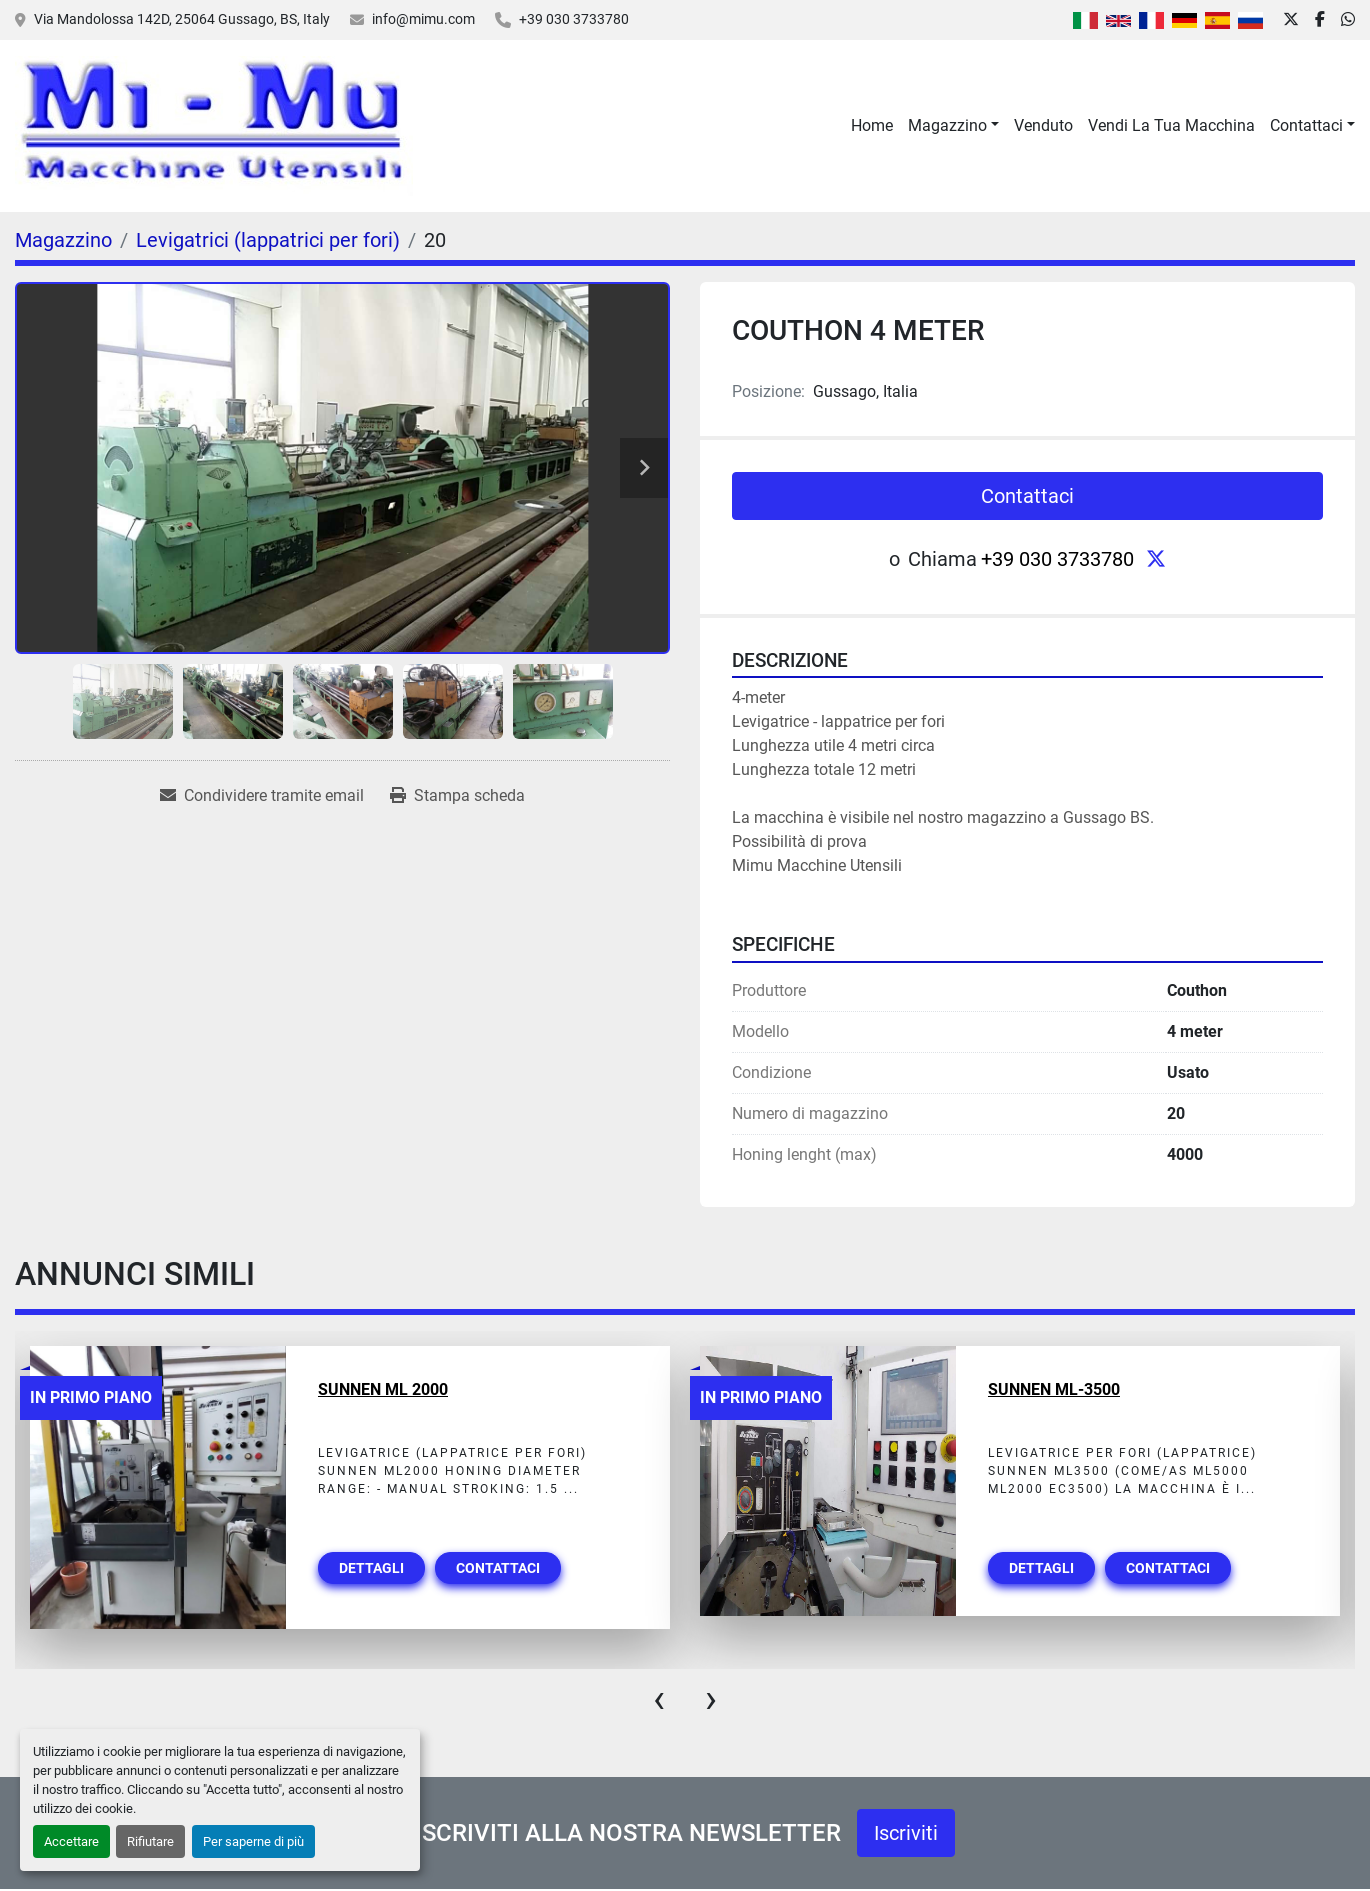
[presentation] (659, 1699)
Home (872, 125)
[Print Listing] (457, 796)
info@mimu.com (423, 19)
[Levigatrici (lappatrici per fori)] (268, 240)
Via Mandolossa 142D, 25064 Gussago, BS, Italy (182, 19)
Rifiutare (150, 1841)
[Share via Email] (262, 796)
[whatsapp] (1348, 20)
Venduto (1043, 125)
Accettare (71, 1841)
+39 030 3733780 (574, 19)
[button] (953, 126)
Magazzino (947, 125)
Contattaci (1306, 125)
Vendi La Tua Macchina (1171, 125)
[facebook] (1320, 20)
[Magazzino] (63, 240)
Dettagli (371, 1568)
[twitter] (1291, 20)
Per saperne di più (253, 1841)
